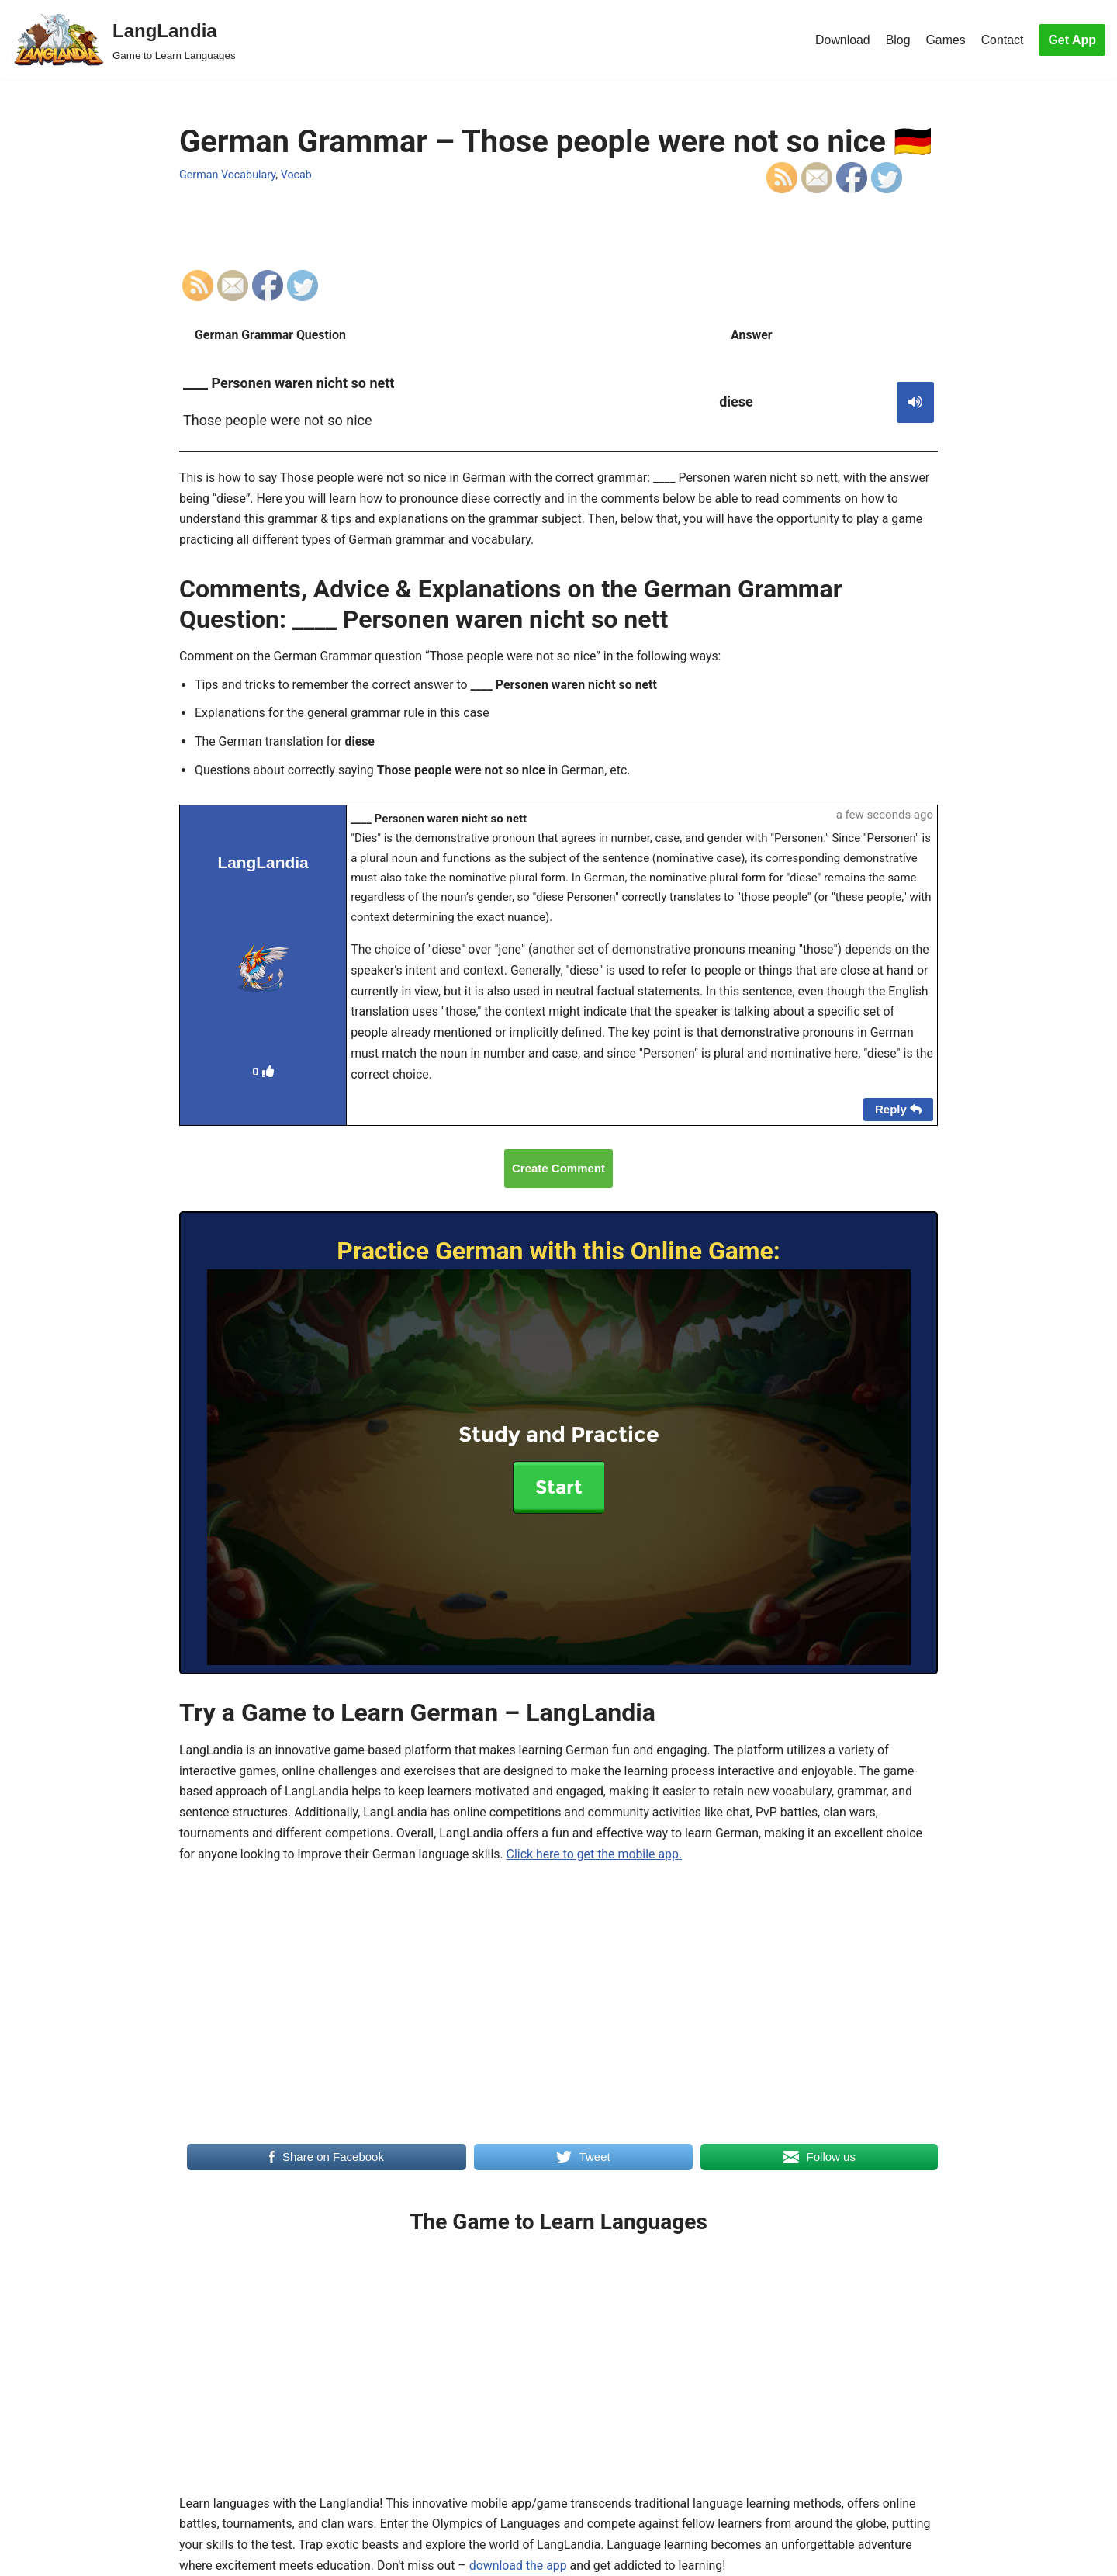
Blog (897, 40)
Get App (1072, 40)
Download (841, 40)
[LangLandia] (124, 40)
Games (945, 40)
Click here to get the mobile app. (597, 1862)
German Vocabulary (227, 174)
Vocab (297, 174)
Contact (1001, 40)
